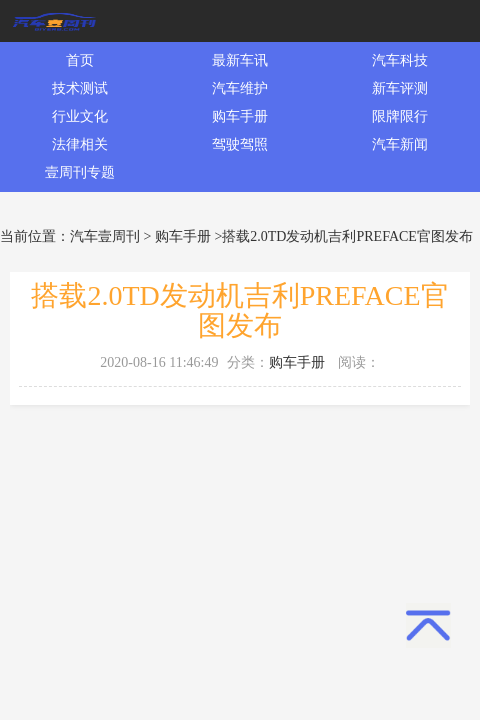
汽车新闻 (400, 144)
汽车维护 (240, 88)
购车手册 (240, 116)
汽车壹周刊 (105, 236)
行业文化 (80, 116)
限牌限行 (400, 116)
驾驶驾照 (240, 144)
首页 (80, 60)
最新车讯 (240, 60)
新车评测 (400, 88)
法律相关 (80, 144)
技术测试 (80, 88)
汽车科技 (400, 60)
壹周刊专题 (80, 172)
